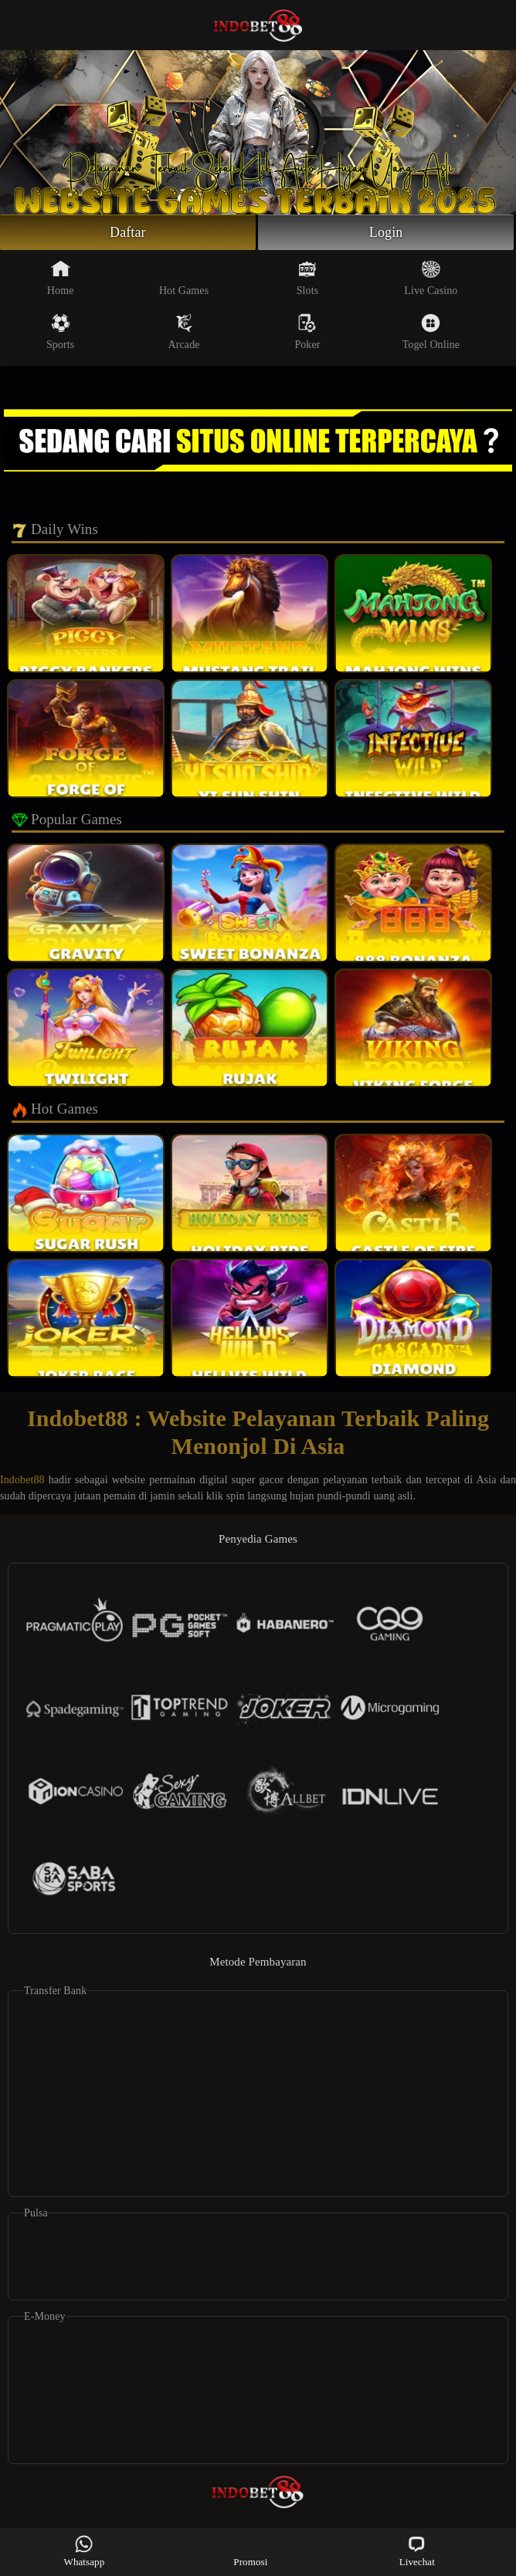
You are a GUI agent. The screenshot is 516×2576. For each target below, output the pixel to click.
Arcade (184, 331)
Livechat (417, 2551)
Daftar (128, 232)
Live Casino (430, 277)
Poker (307, 331)
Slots (308, 277)
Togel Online (431, 331)
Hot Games (184, 277)
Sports (60, 331)
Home (60, 277)
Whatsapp (84, 2551)
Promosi (250, 2551)
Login (386, 232)
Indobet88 (22, 1480)
